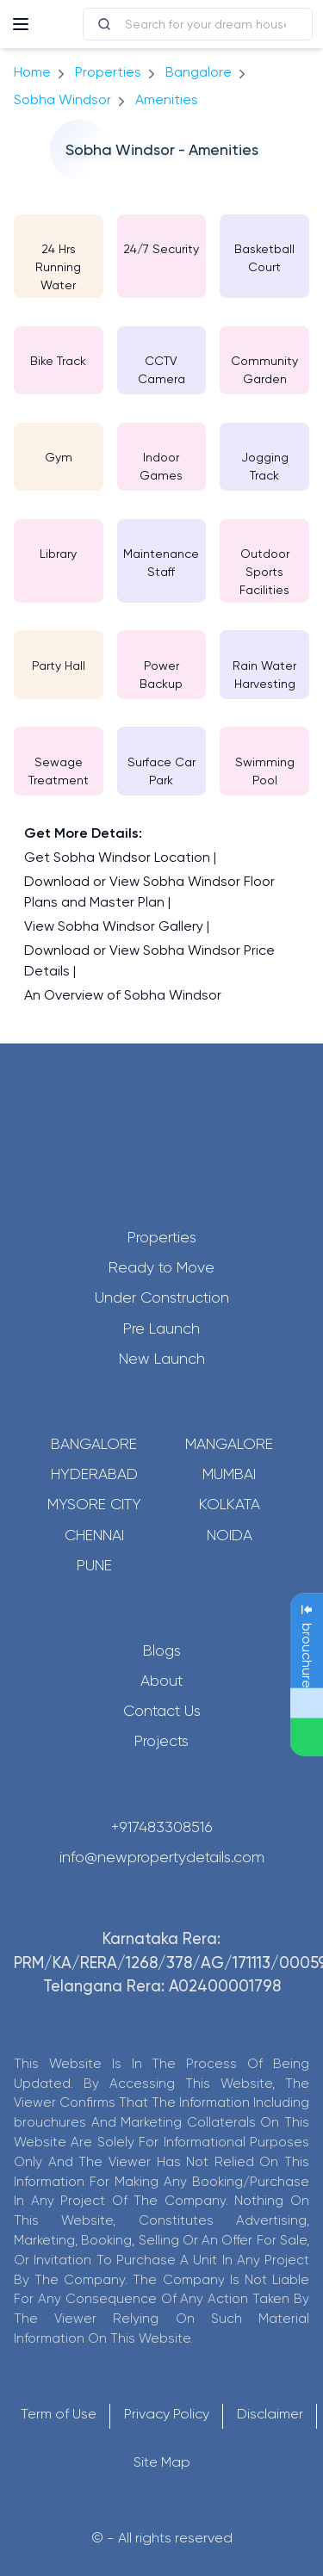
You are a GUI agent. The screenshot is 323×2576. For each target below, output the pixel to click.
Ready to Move (161, 1267)
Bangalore (94, 1443)
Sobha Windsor (62, 99)
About (161, 1680)
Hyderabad (94, 1474)
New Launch (162, 1358)
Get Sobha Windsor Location (117, 857)
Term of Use (58, 2414)
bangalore (198, 72)
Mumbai (229, 1474)
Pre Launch (161, 1328)
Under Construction (162, 1297)
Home (32, 72)
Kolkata (229, 1504)
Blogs (162, 1650)
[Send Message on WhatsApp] (306, 1737)
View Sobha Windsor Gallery (113, 926)
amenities (166, 99)
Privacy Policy (166, 2414)
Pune (94, 1565)
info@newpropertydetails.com (161, 1857)
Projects (161, 1740)
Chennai (94, 1535)
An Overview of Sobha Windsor (122, 995)
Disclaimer (270, 2414)
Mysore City (94, 1504)
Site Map (162, 2462)
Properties (108, 72)
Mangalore (229, 1443)
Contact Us (162, 1710)
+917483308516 (162, 1827)
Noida (229, 1535)
